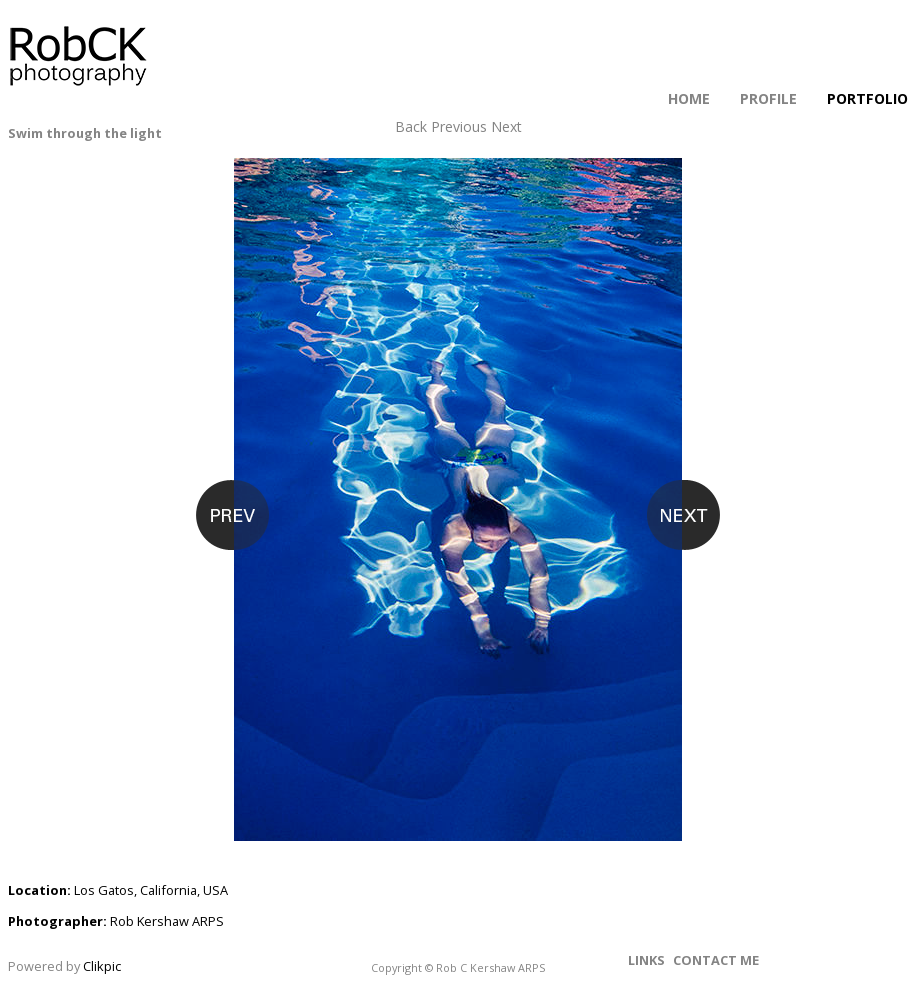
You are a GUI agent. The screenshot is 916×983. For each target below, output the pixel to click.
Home (689, 98)
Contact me (716, 960)
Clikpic (102, 966)
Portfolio (867, 98)
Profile (768, 98)
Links (646, 960)
